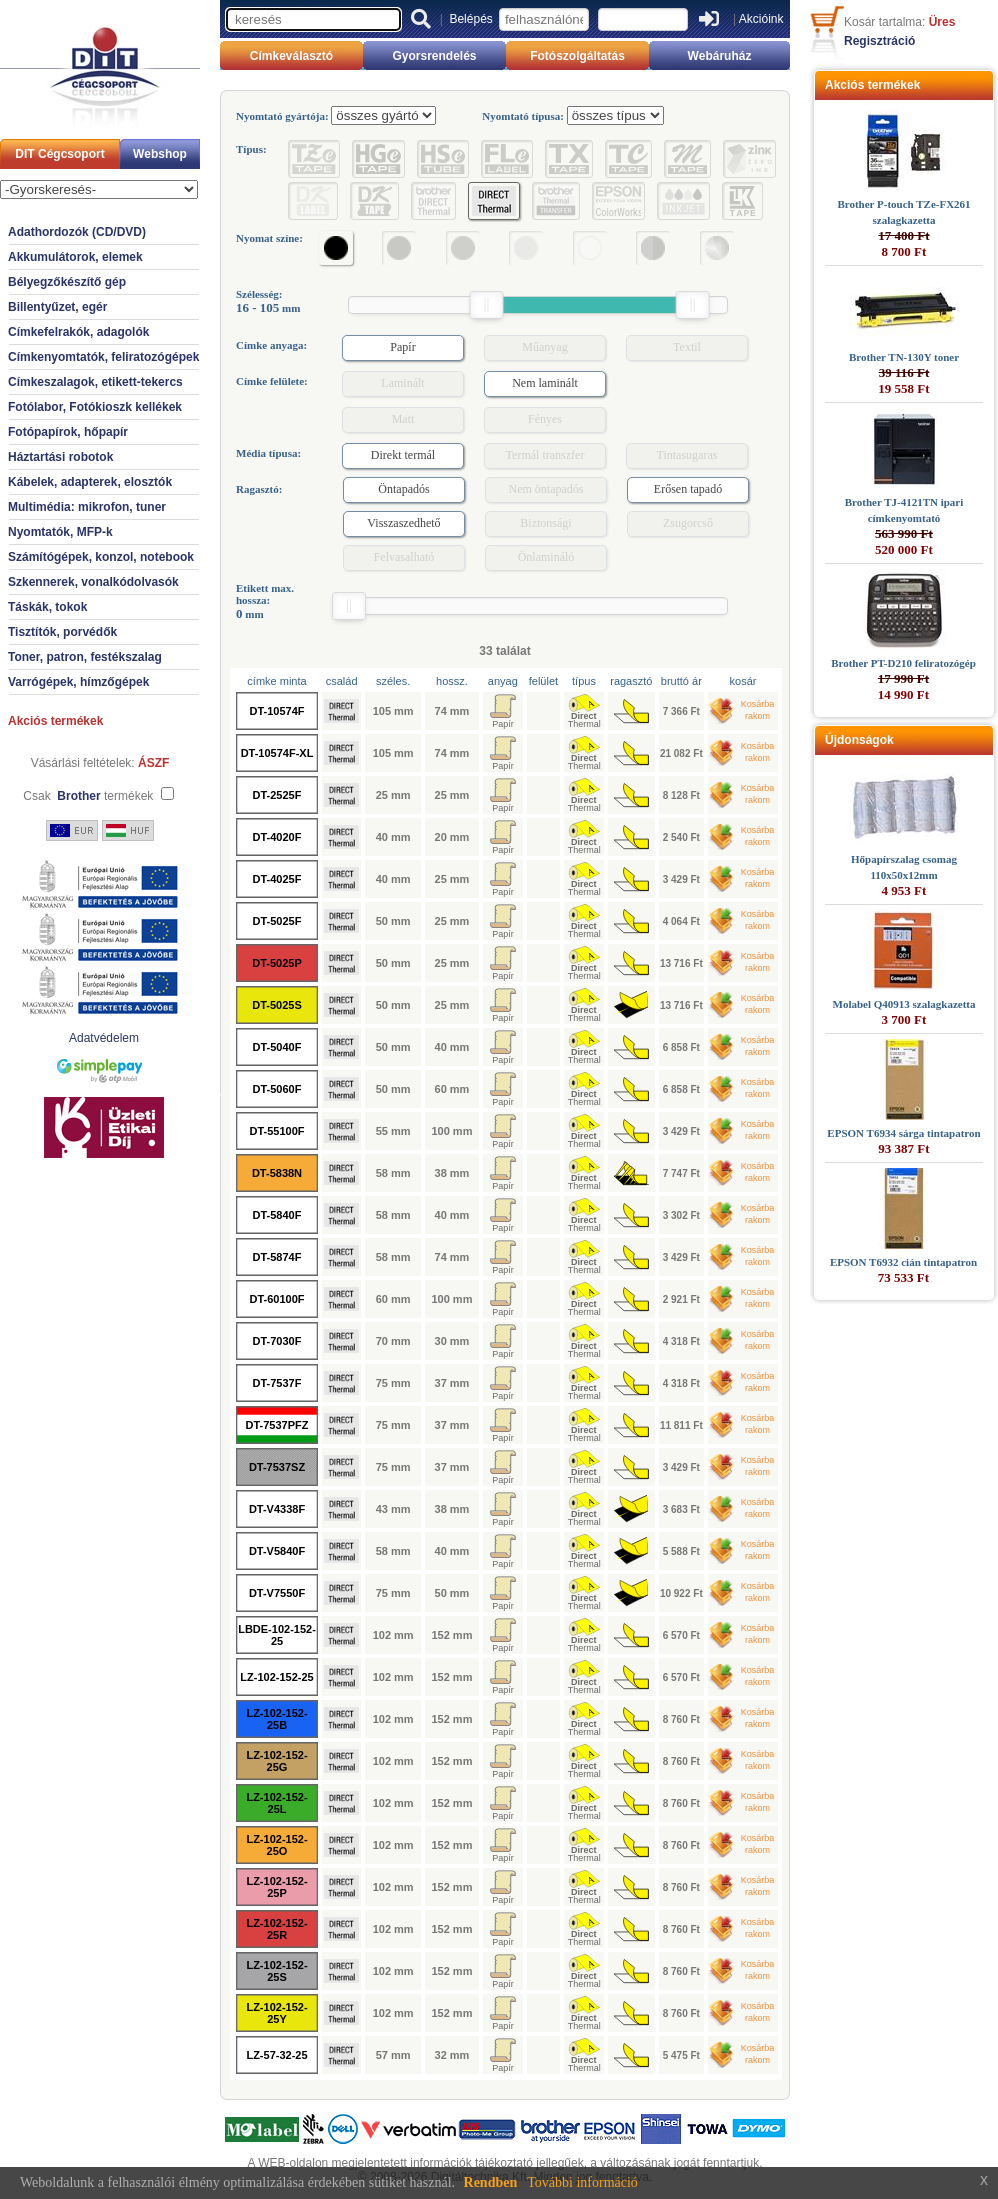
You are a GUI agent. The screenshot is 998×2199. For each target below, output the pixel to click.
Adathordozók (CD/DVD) (77, 232)
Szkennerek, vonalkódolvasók (93, 582)
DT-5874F (277, 1257)
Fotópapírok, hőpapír (68, 432)
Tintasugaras (687, 455)
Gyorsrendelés (434, 56)
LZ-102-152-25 (276, 1677)
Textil (687, 347)
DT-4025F (277, 879)
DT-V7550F (277, 1593)
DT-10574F (276, 711)
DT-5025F (277, 921)
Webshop (160, 154)
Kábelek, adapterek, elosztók (90, 482)
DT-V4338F (277, 1509)
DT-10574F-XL (277, 753)
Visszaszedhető (403, 523)
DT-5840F (277, 1215)
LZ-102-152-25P (276, 1887)
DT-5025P (277, 963)
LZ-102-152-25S (276, 1971)
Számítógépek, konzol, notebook (101, 557)
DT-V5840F (277, 1551)
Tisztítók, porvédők (62, 632)
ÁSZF (153, 763)
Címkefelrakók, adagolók (78, 332)
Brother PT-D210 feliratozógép (903, 663)
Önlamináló (546, 557)
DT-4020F (277, 837)
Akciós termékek (55, 721)
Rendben (491, 2182)
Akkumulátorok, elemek (75, 257)
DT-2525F (277, 795)
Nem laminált (545, 383)
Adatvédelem (104, 1038)
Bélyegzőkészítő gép (67, 282)
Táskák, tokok (47, 607)
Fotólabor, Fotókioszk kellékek (95, 407)
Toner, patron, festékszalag (85, 657)
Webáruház (720, 56)
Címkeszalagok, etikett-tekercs (95, 382)
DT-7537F (277, 1383)
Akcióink (761, 19)
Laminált (402, 383)
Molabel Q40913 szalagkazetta (904, 1004)
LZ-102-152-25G (276, 1761)
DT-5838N (277, 1173)
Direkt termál (403, 455)
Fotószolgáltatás (577, 56)
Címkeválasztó (291, 56)
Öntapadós (403, 489)
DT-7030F (277, 1341)
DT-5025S (277, 1005)
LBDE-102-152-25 (277, 1635)
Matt (403, 419)
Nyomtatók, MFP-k (60, 532)
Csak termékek (88, 796)
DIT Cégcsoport (59, 154)
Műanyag (544, 347)
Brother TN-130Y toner (904, 357)
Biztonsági (545, 523)
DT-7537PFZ (277, 1425)
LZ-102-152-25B (276, 1719)
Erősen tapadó (688, 489)
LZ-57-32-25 (276, 2055)
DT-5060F (277, 1089)
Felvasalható (404, 557)
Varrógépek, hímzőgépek (78, 682)
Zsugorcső (688, 523)
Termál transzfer (545, 455)
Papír (402, 347)
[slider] (486, 305)
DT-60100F (276, 1299)
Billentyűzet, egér (57, 307)
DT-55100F (276, 1131)
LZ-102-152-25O (276, 1845)
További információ (582, 2182)
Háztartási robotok (60, 457)
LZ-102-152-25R (276, 1929)
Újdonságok (859, 740)
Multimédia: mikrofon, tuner (87, 507)
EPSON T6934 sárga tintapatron (903, 1133)
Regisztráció (879, 41)
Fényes (545, 419)
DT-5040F (277, 1047)
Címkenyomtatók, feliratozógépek (103, 357)
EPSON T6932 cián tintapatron (903, 1262)
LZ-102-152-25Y (276, 2013)
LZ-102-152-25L (276, 1803)
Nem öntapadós (546, 489)
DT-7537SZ (277, 1467)
